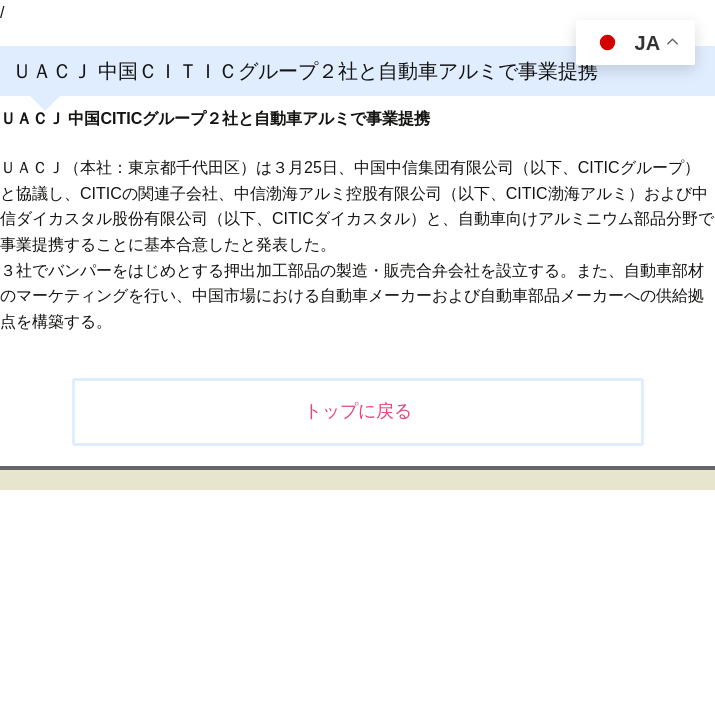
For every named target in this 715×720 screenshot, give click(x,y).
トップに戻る (358, 411)
